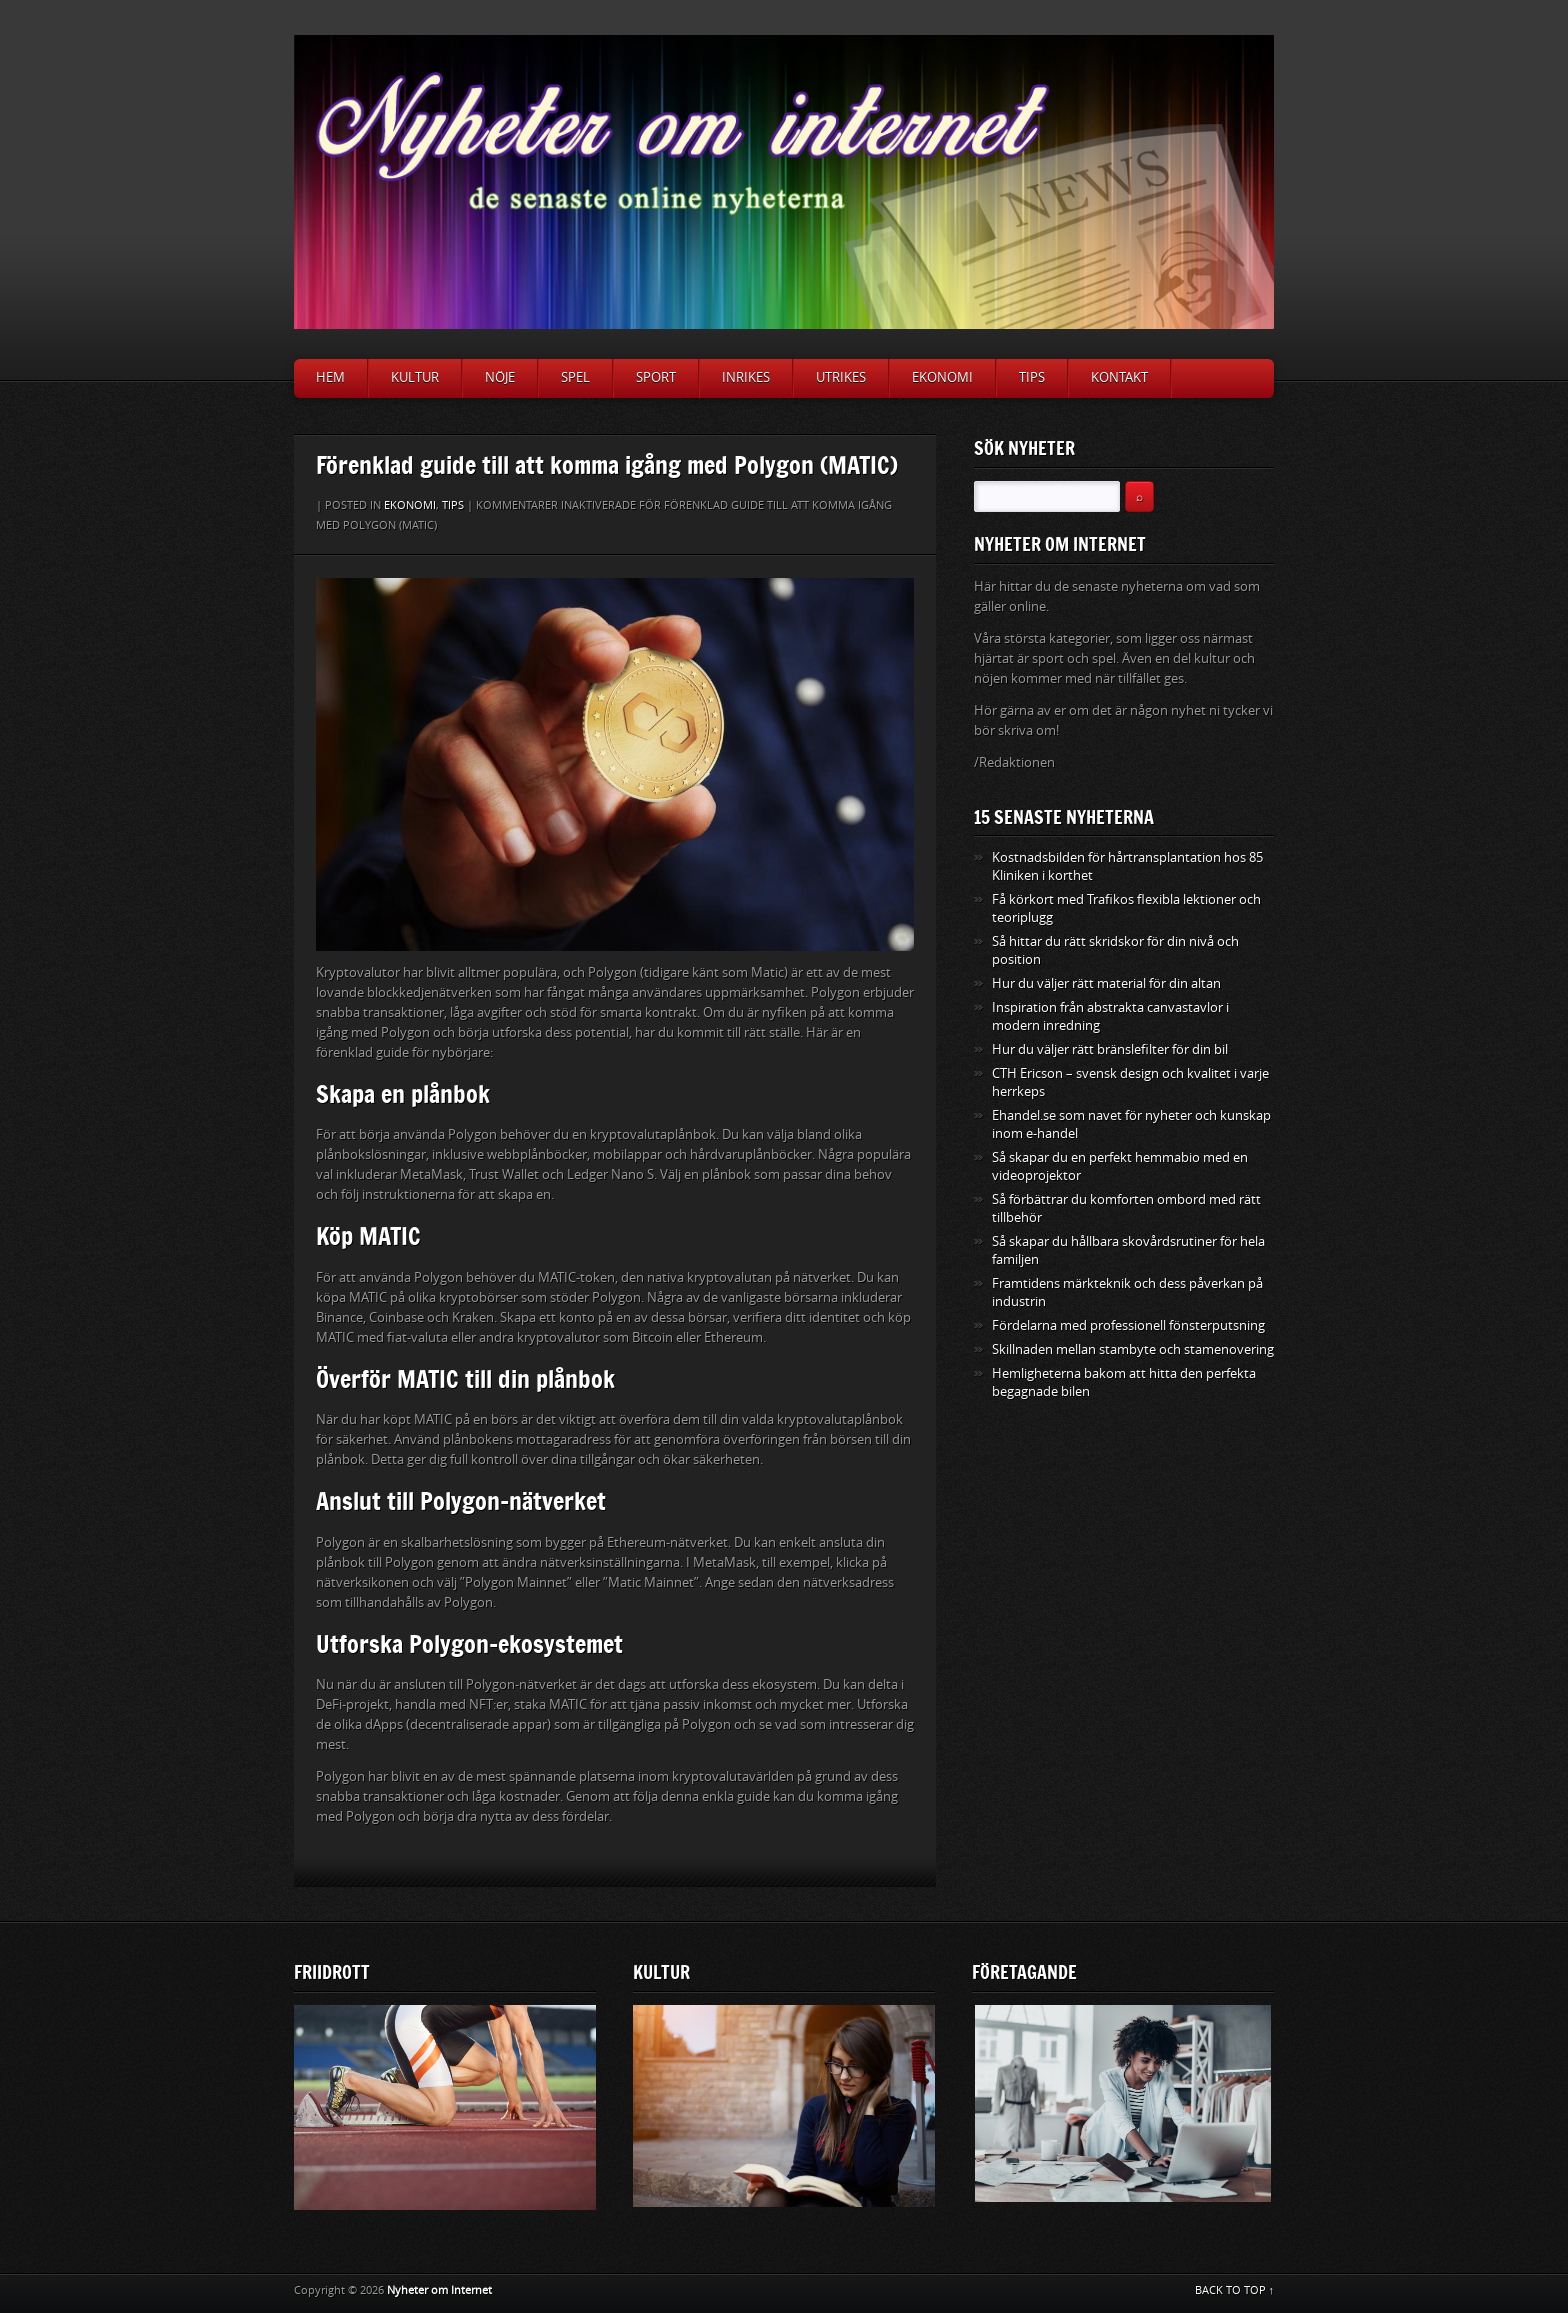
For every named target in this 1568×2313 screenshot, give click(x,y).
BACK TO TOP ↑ (1235, 2290)
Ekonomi (942, 377)
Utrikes (841, 377)
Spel (575, 377)
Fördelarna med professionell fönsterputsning (1128, 1325)
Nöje (500, 377)
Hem (330, 377)
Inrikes (746, 377)
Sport (656, 377)
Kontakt (1119, 377)
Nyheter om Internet (439, 2290)
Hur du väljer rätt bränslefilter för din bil (1110, 1049)
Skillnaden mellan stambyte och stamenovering (1133, 1349)
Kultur (415, 377)
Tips (1032, 377)
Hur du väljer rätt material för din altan (1106, 983)
